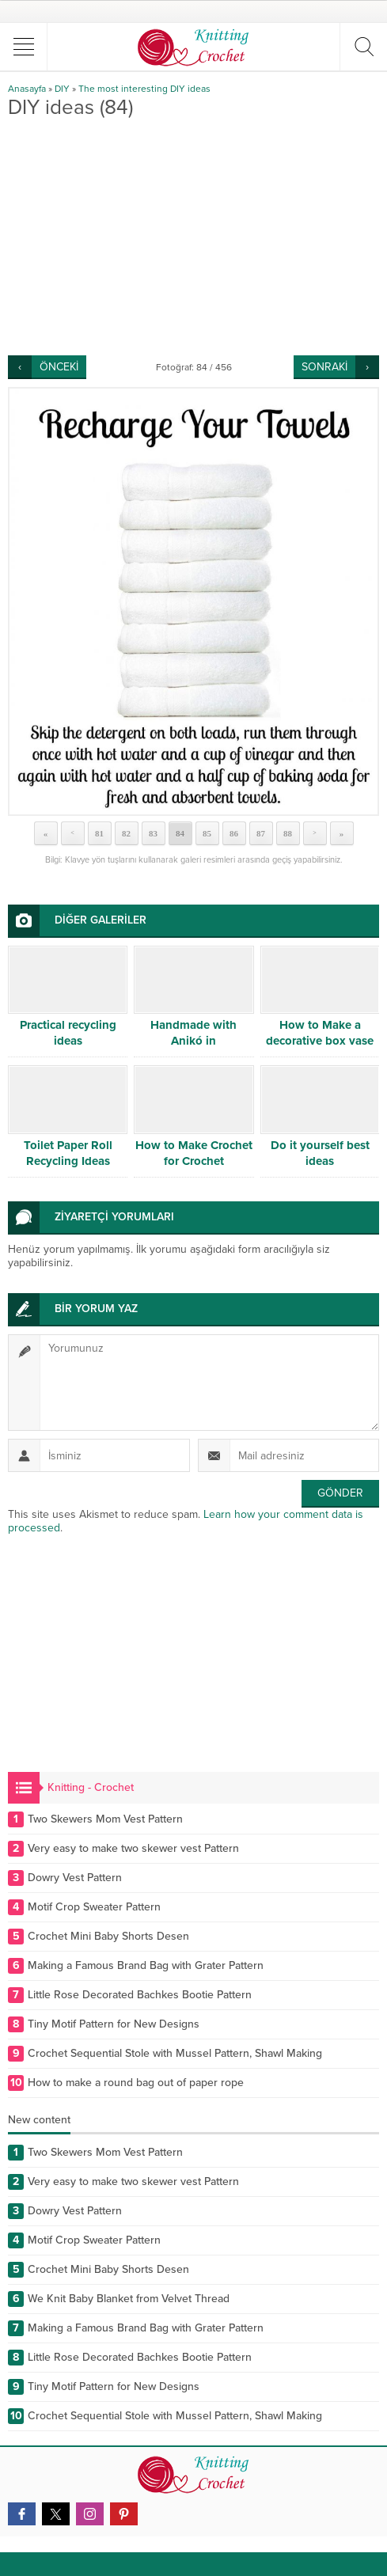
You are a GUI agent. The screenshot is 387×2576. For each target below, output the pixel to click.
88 (287, 833)
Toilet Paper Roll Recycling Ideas (68, 1153)
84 (180, 833)
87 (260, 833)
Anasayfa (27, 88)
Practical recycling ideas (68, 1033)
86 (234, 833)
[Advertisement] (193, 236)
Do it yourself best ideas (320, 1153)
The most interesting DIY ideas (144, 88)
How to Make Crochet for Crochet (193, 1153)
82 (126, 833)
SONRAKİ (324, 367)
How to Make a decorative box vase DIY (320, 1041)
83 (153, 833)
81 (99, 833)
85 (207, 833)
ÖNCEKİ (59, 367)
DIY (62, 88)
